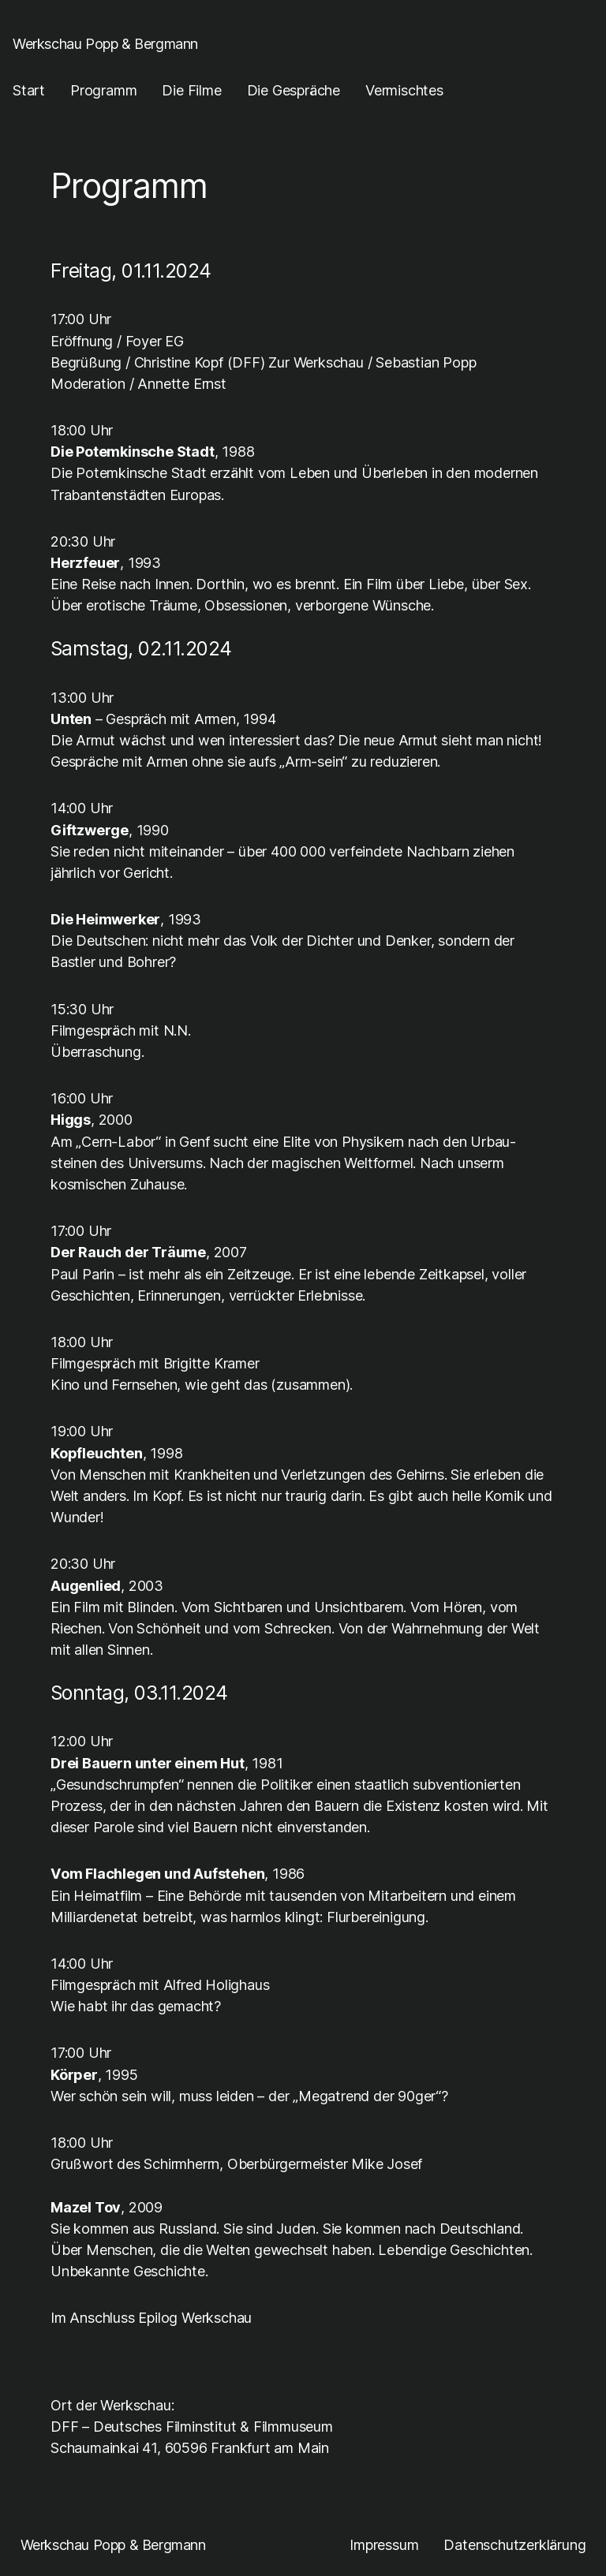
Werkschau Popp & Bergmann (105, 43)
